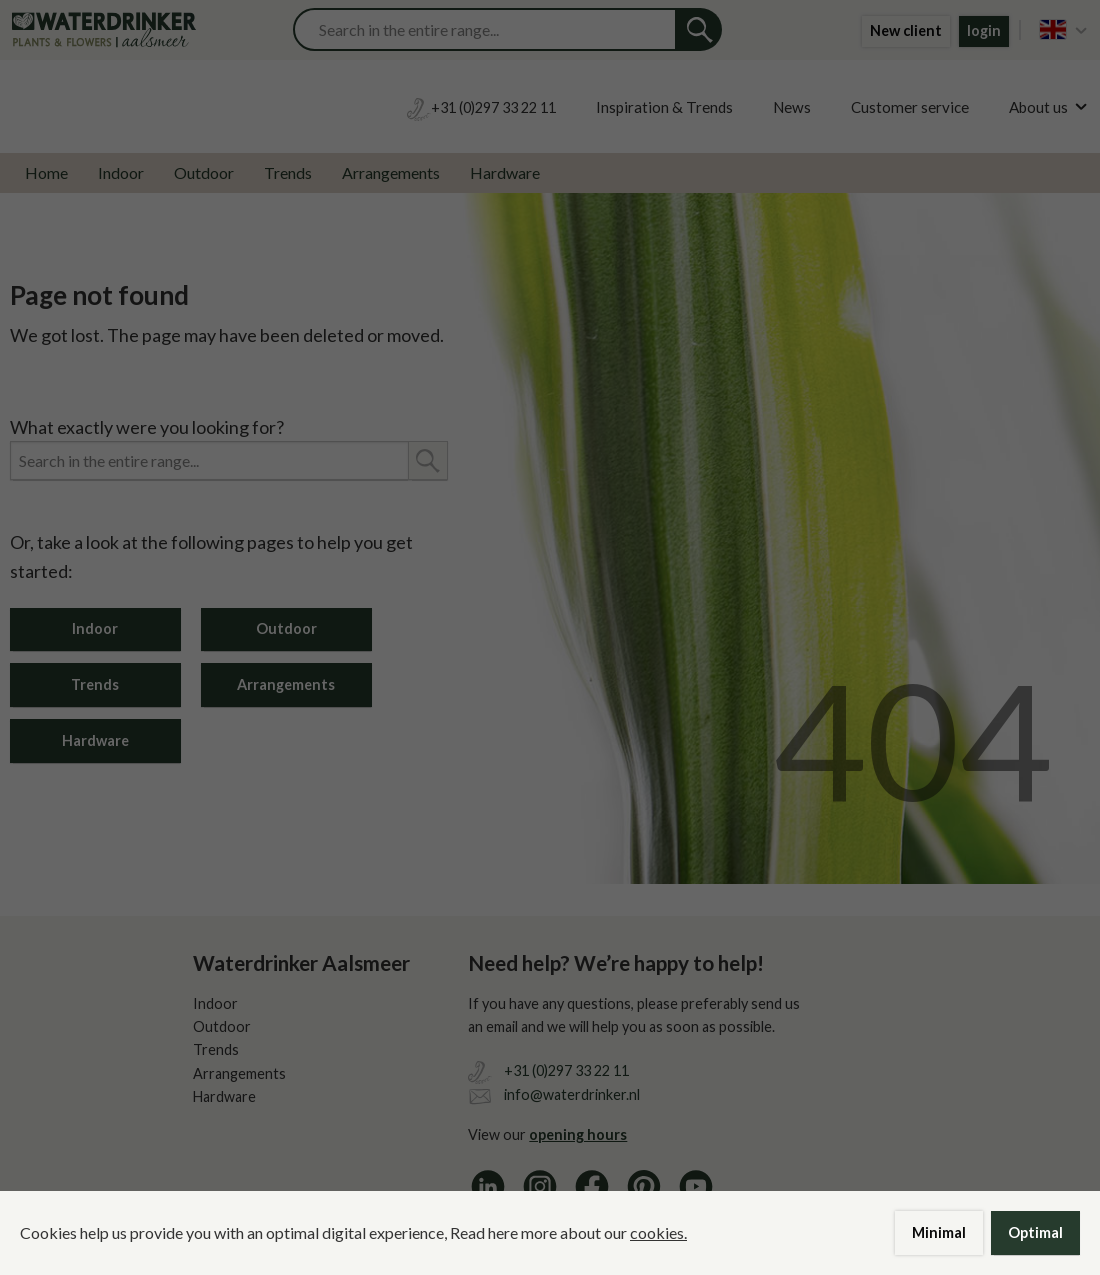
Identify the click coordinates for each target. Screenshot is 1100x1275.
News (792, 107)
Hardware (505, 172)
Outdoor (204, 172)
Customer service (910, 107)
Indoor (121, 172)
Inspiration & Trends (664, 107)
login (984, 30)
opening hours (578, 1134)
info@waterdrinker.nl (572, 1094)
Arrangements (391, 172)
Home (46, 172)
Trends (288, 172)
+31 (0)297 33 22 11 (566, 1070)
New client (906, 30)
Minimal (939, 1232)
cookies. (658, 1232)
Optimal (1035, 1232)
